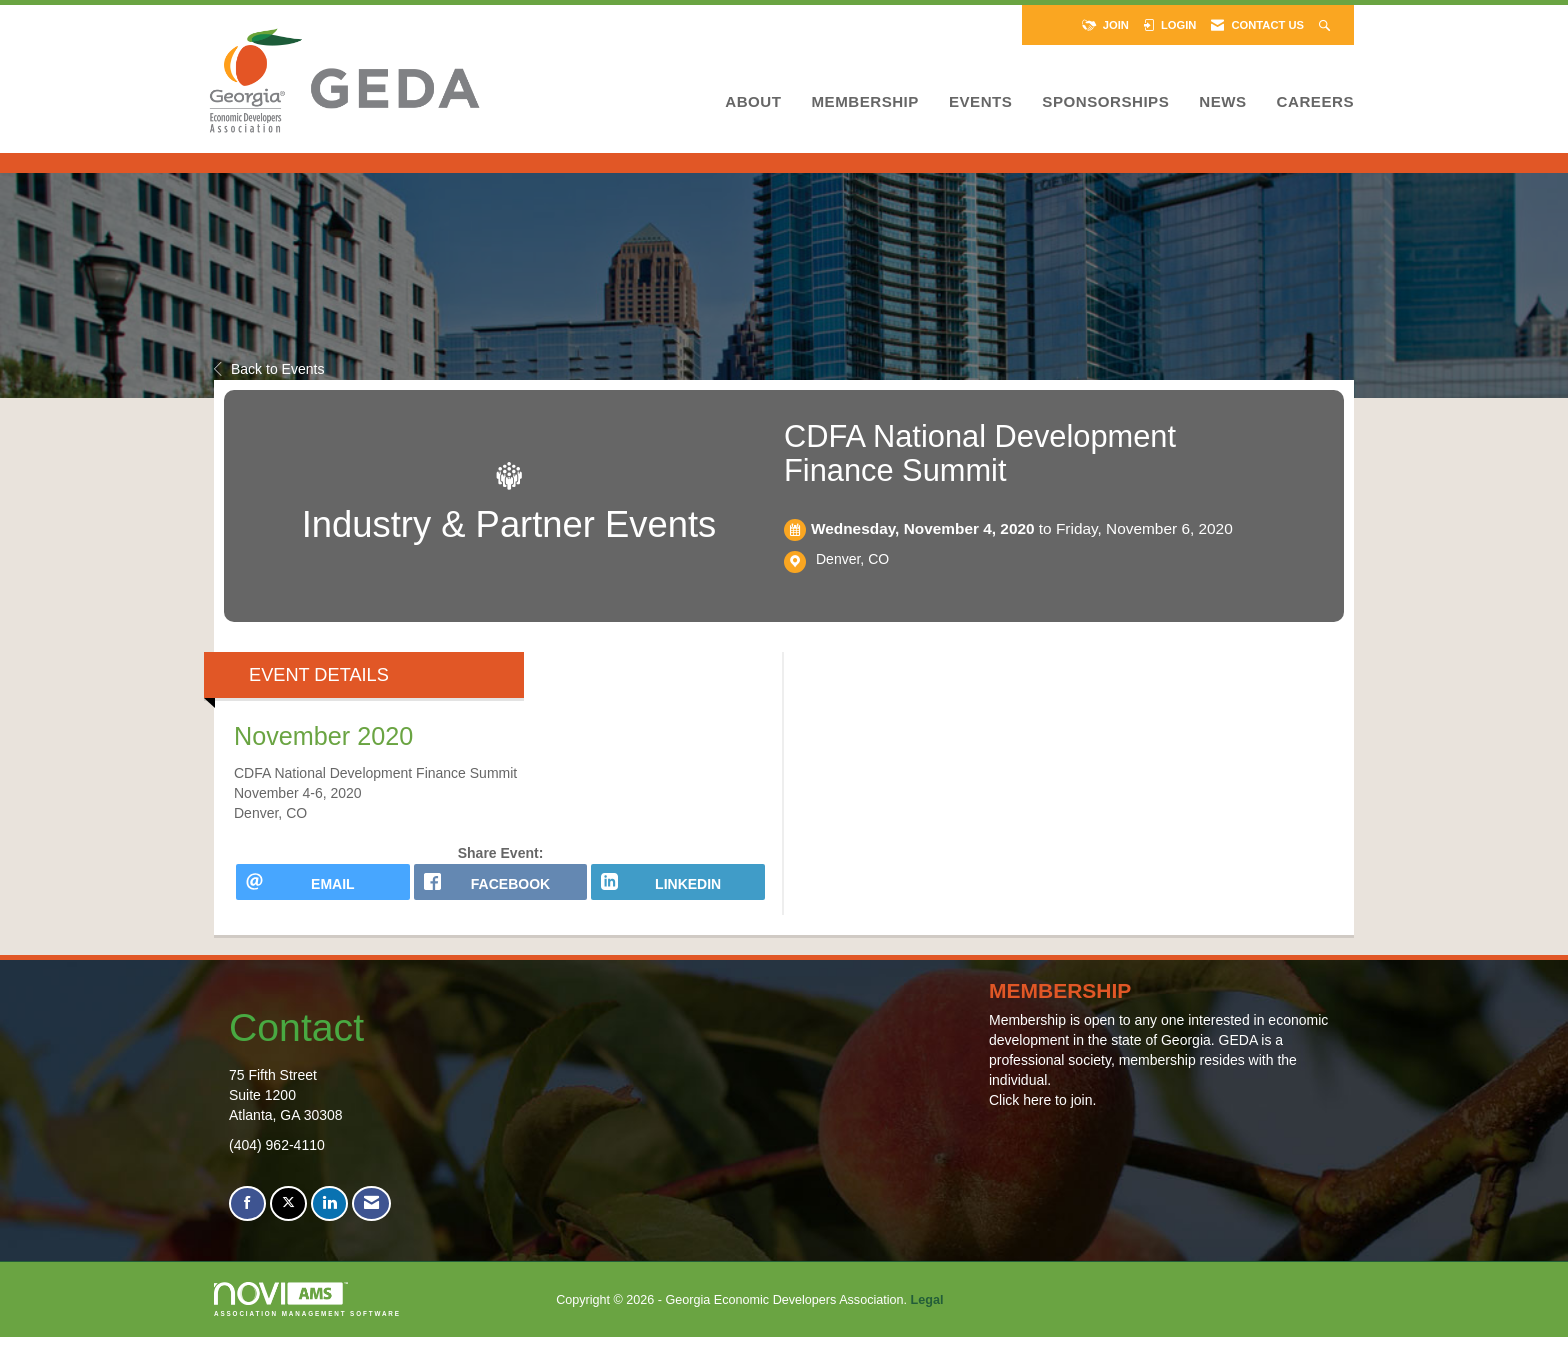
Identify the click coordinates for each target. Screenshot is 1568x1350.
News (1222, 101)
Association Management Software (307, 1312)
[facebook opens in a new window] (501, 888)
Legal (927, 1313)
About (753, 101)
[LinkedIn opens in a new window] (678, 888)
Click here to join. (1042, 1114)
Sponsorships (1105, 101)
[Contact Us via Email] (371, 1217)
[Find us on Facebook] (247, 1217)
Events (980, 101)
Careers (1315, 101)
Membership (864, 101)
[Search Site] (1326, 25)
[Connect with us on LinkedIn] (329, 1217)
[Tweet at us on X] (288, 1217)
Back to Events (269, 369)
